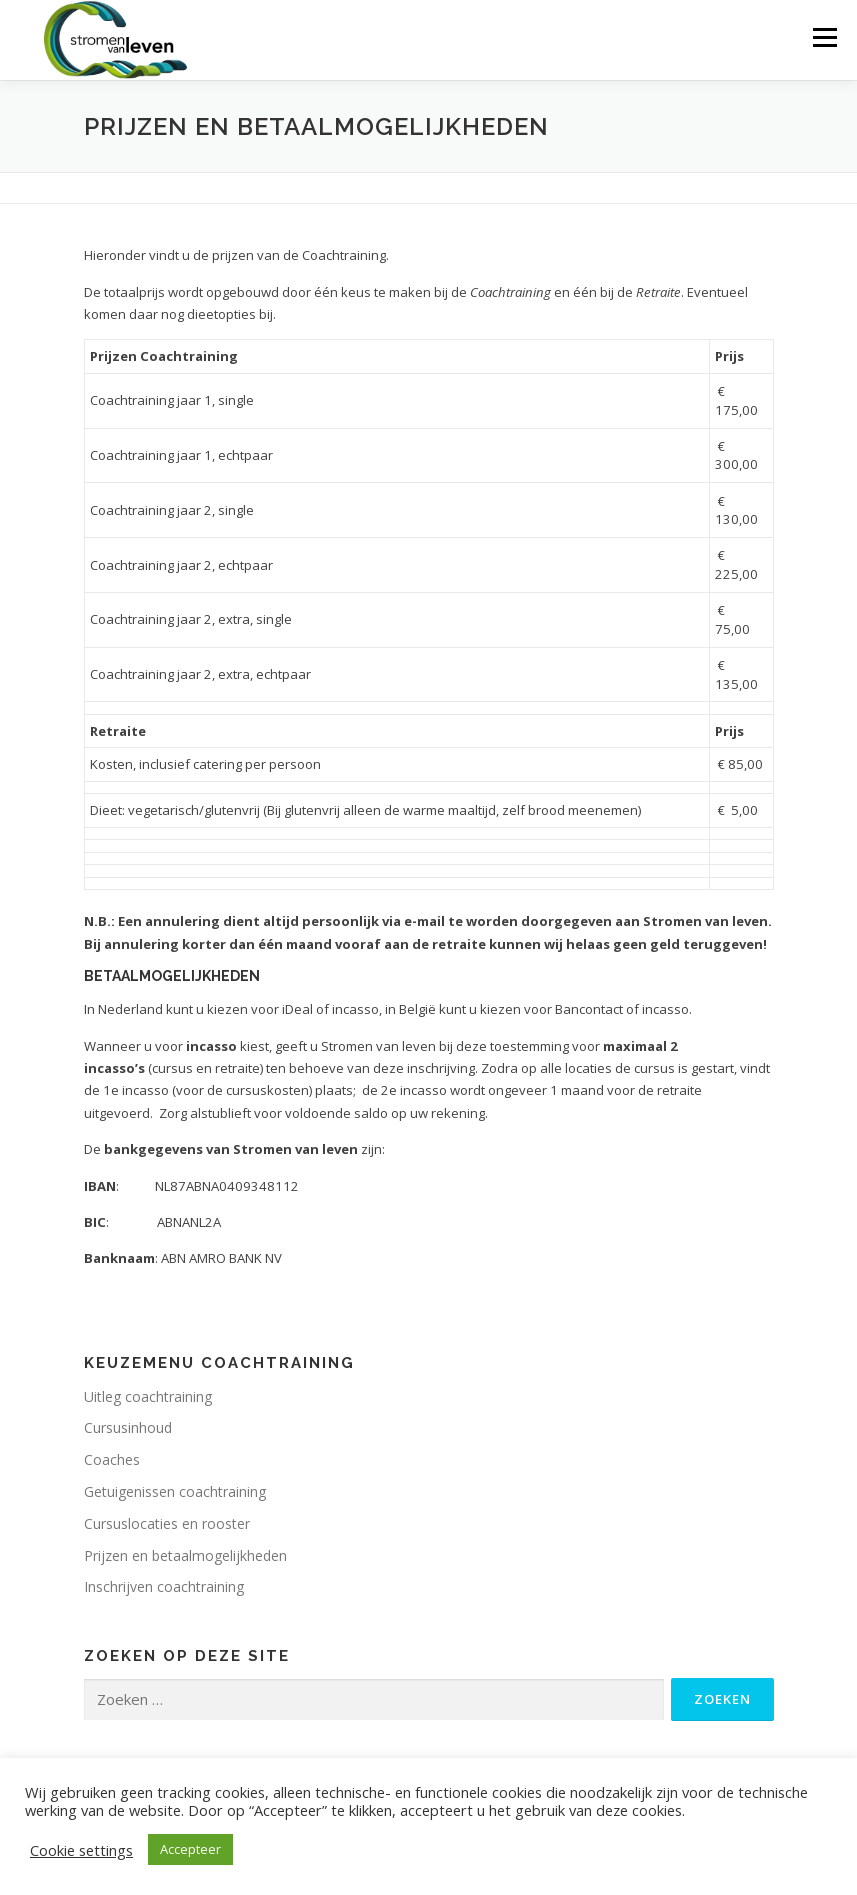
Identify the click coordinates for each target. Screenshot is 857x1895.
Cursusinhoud (128, 1427)
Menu (824, 37)
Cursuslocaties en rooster (167, 1523)
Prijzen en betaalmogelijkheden (185, 1555)
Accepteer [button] (190, 1849)
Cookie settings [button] (81, 1850)
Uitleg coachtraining (148, 1396)
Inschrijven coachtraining (164, 1586)
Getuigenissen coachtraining (175, 1491)
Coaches (112, 1459)
